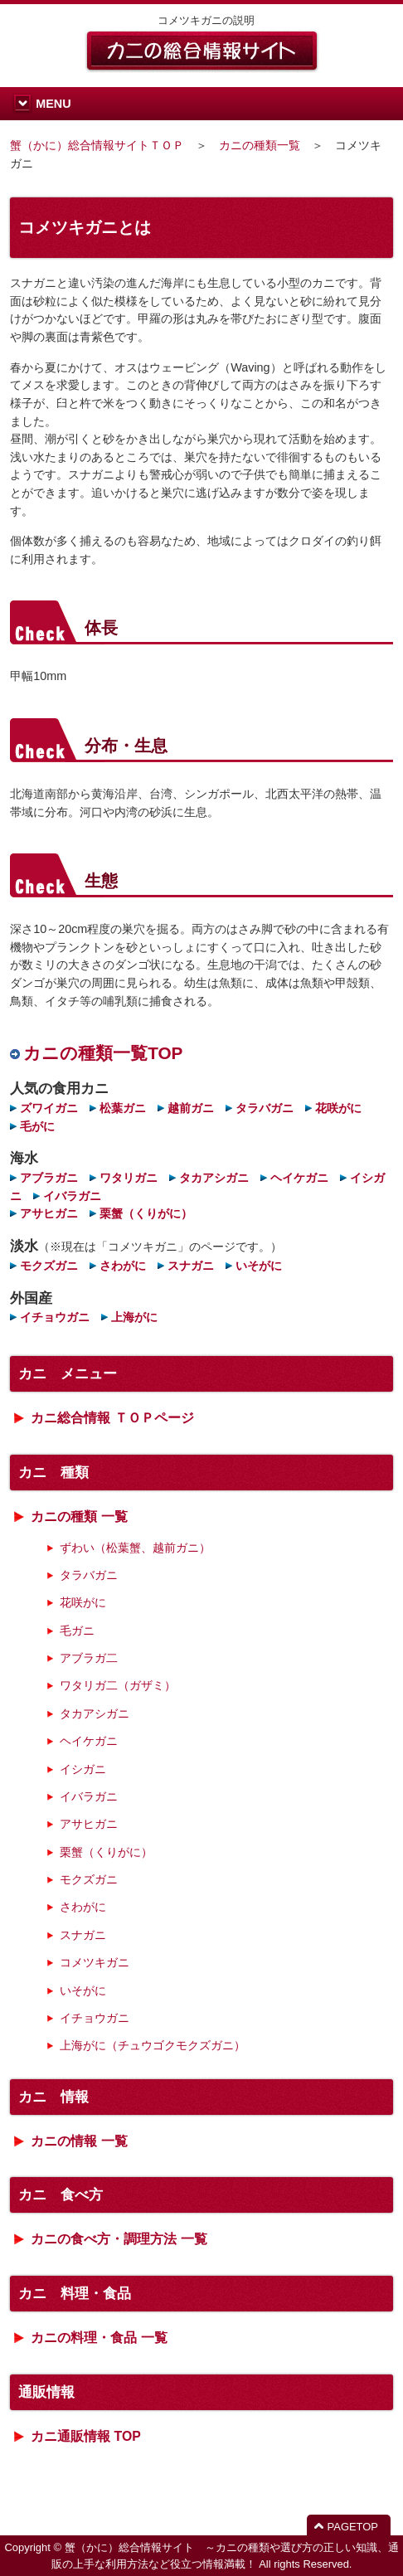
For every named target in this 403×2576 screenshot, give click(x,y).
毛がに (37, 1126)
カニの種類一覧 (259, 145)
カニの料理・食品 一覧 (99, 2338)
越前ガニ (191, 1108)
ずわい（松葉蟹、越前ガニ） (135, 1547)
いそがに (258, 1265)
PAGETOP (353, 2526)
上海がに (134, 1317)
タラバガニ (264, 1108)
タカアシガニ (214, 1177)
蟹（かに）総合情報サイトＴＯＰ (97, 145)
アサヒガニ (49, 1213)
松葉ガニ (123, 1108)
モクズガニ (49, 1265)
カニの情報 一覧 (79, 2141)
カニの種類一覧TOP (102, 1052)
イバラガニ (72, 1196)
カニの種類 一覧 (79, 1516)
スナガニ (191, 1265)
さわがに (123, 1265)
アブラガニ (49, 1177)
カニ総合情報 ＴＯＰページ (112, 1418)
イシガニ (83, 1769)
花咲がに (338, 1108)
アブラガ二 (89, 1658)
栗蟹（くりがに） (146, 1213)
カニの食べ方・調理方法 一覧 (118, 2239)
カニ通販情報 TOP (86, 2436)
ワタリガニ (129, 1177)
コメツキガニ (94, 1962)
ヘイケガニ (299, 1177)
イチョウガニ (55, 1317)
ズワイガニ (49, 1108)
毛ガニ (77, 1630)
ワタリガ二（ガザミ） (118, 1685)
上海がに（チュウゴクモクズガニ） (152, 2045)
